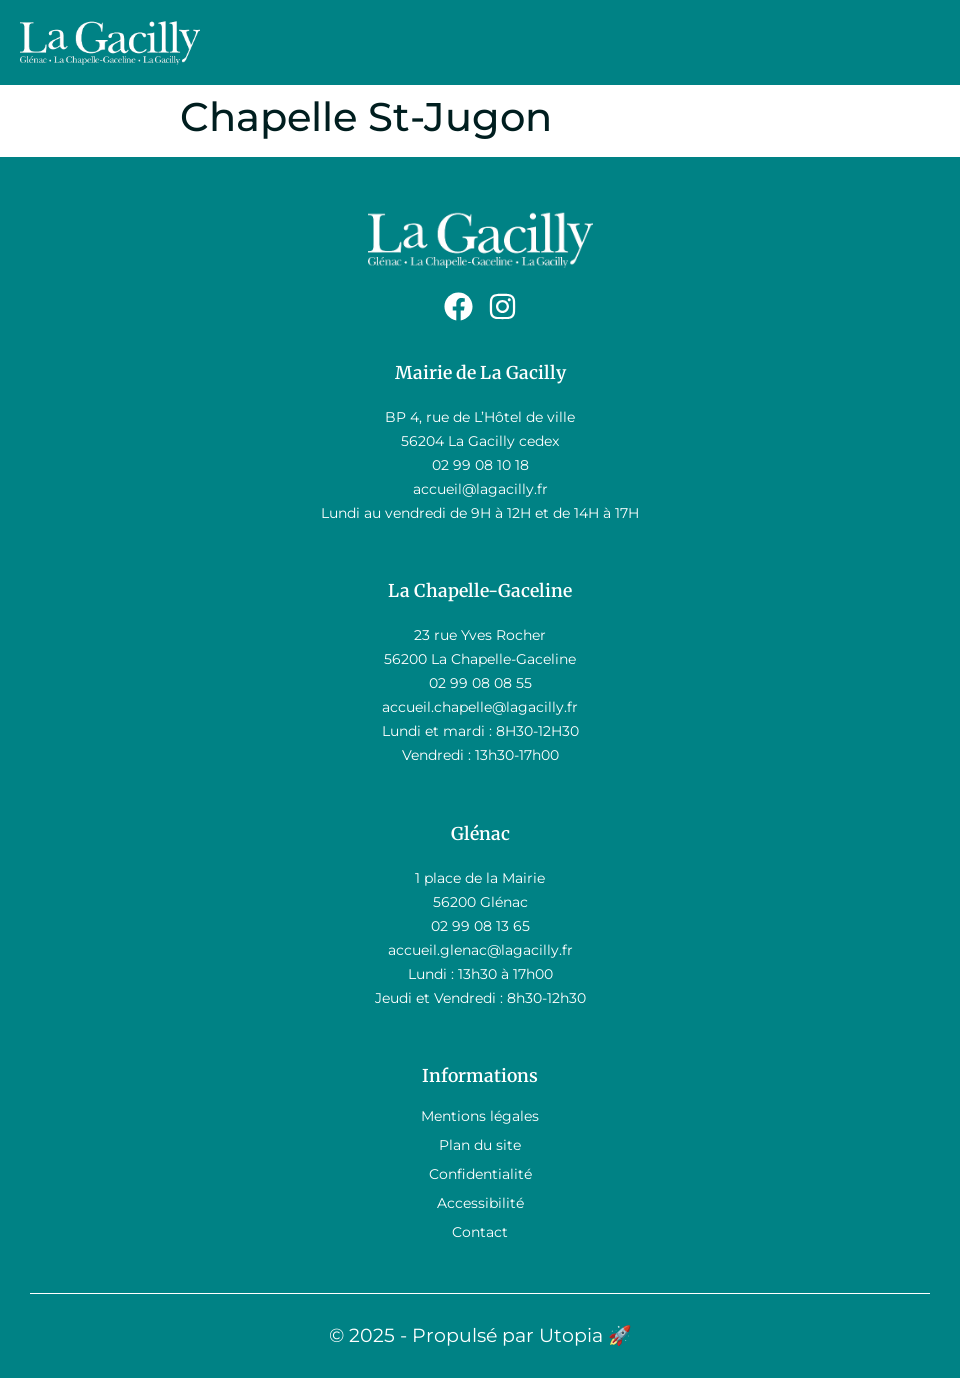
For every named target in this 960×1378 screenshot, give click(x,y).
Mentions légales (480, 1116)
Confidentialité (480, 1174)
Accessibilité (480, 1203)
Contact (480, 1232)
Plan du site (480, 1145)
